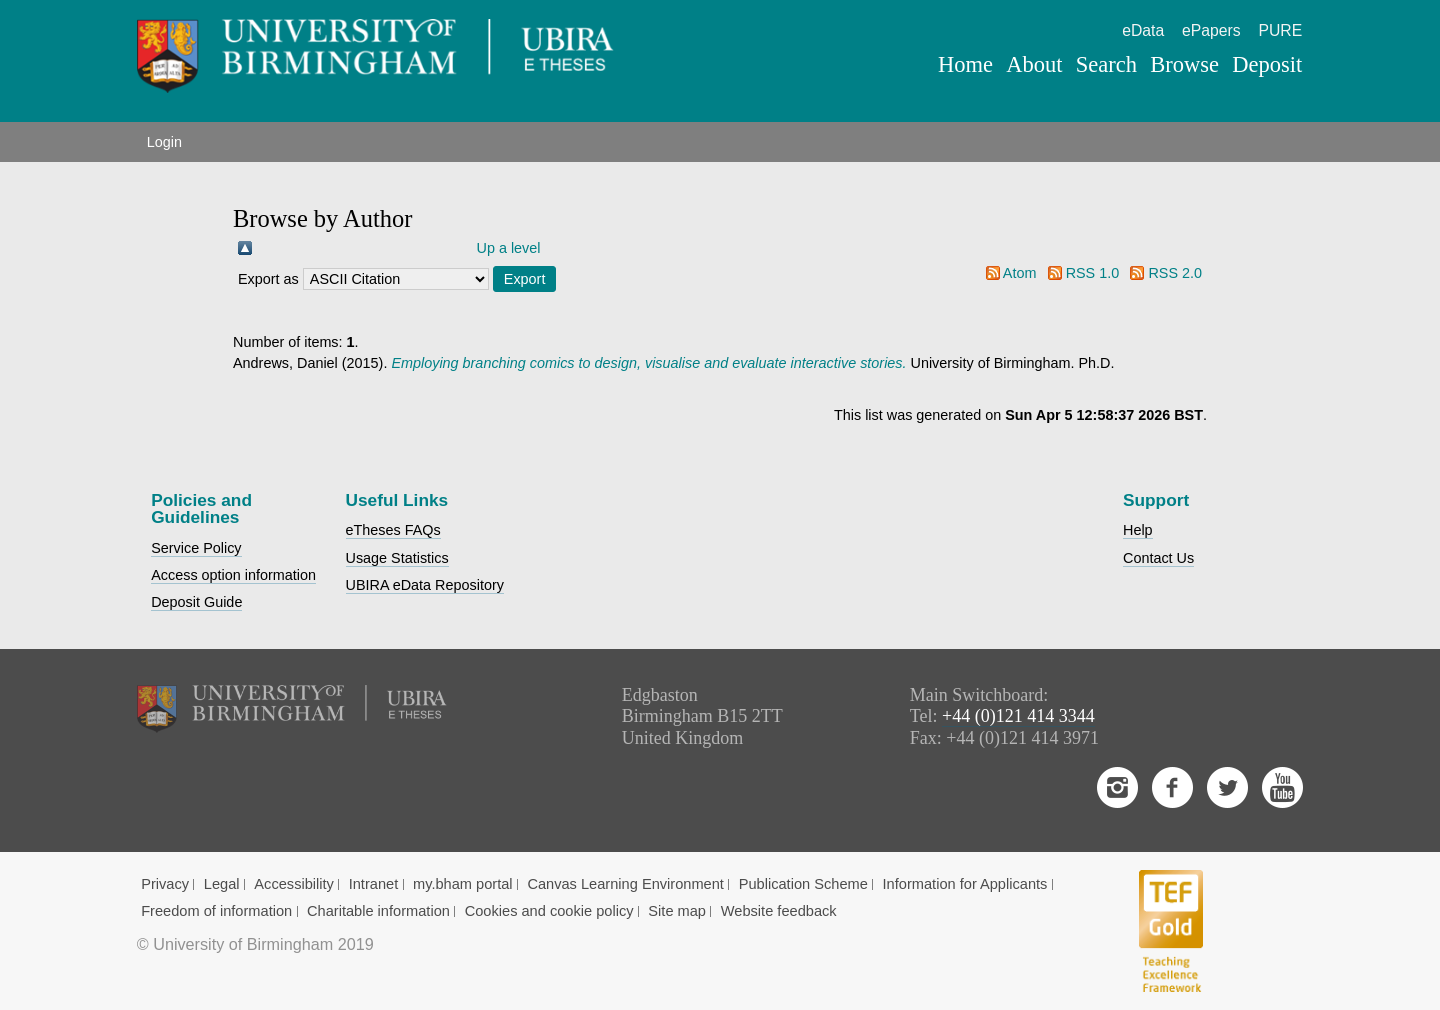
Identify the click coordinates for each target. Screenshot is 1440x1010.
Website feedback (779, 911)
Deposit (1267, 64)
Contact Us (1158, 558)
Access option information (233, 575)
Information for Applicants (965, 884)
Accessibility (294, 884)
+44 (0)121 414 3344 (1018, 716)
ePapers (1211, 30)
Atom (1020, 273)
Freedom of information (216, 911)
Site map (677, 911)
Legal (222, 884)
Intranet (374, 884)
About (1034, 64)
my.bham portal (463, 884)
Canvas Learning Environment (625, 884)
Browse (1184, 64)
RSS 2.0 (1175, 273)
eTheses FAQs (393, 530)
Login (164, 142)
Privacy (165, 884)
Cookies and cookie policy (549, 911)
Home (965, 64)
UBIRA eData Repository (425, 585)
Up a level (509, 248)
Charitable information (378, 911)
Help (1138, 530)
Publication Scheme (803, 884)
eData (1143, 30)
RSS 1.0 (1093, 273)
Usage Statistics (397, 558)
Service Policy (196, 548)
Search (1106, 64)
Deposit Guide (196, 602)
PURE (1280, 30)
